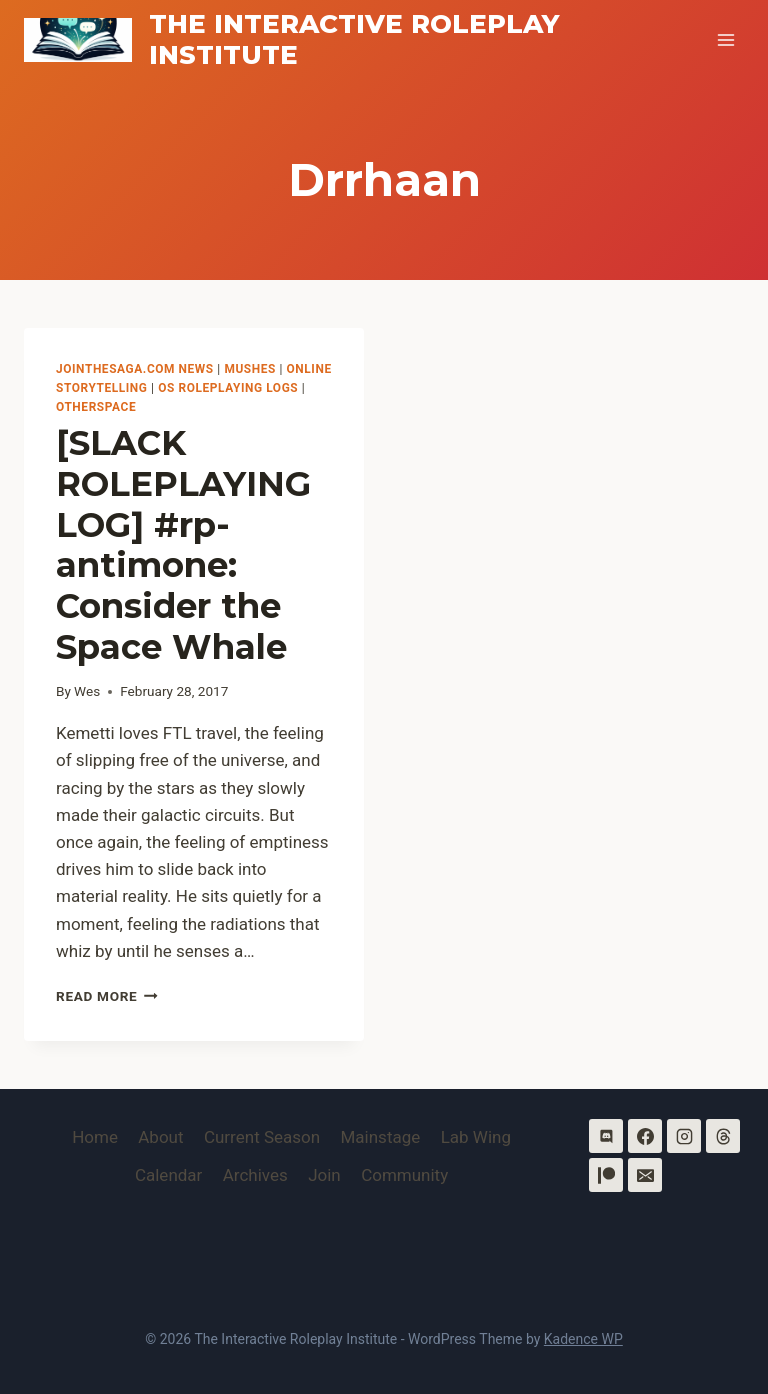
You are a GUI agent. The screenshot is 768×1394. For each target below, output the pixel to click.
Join (324, 1175)
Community (404, 1175)
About (160, 1137)
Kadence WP (583, 1339)
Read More (107, 996)
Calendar (168, 1175)
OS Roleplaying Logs (228, 388)
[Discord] (606, 1136)
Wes (87, 691)
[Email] (645, 1175)
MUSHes (250, 369)
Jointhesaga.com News (135, 369)
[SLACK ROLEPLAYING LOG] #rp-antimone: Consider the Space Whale (183, 545)
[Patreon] (606, 1175)
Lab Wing (476, 1137)
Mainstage (381, 1137)
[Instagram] (684, 1136)
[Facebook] (645, 1136)
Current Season (262, 1137)
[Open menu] (725, 39)
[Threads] (723, 1136)
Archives (255, 1175)
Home (95, 1137)
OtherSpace (96, 407)
